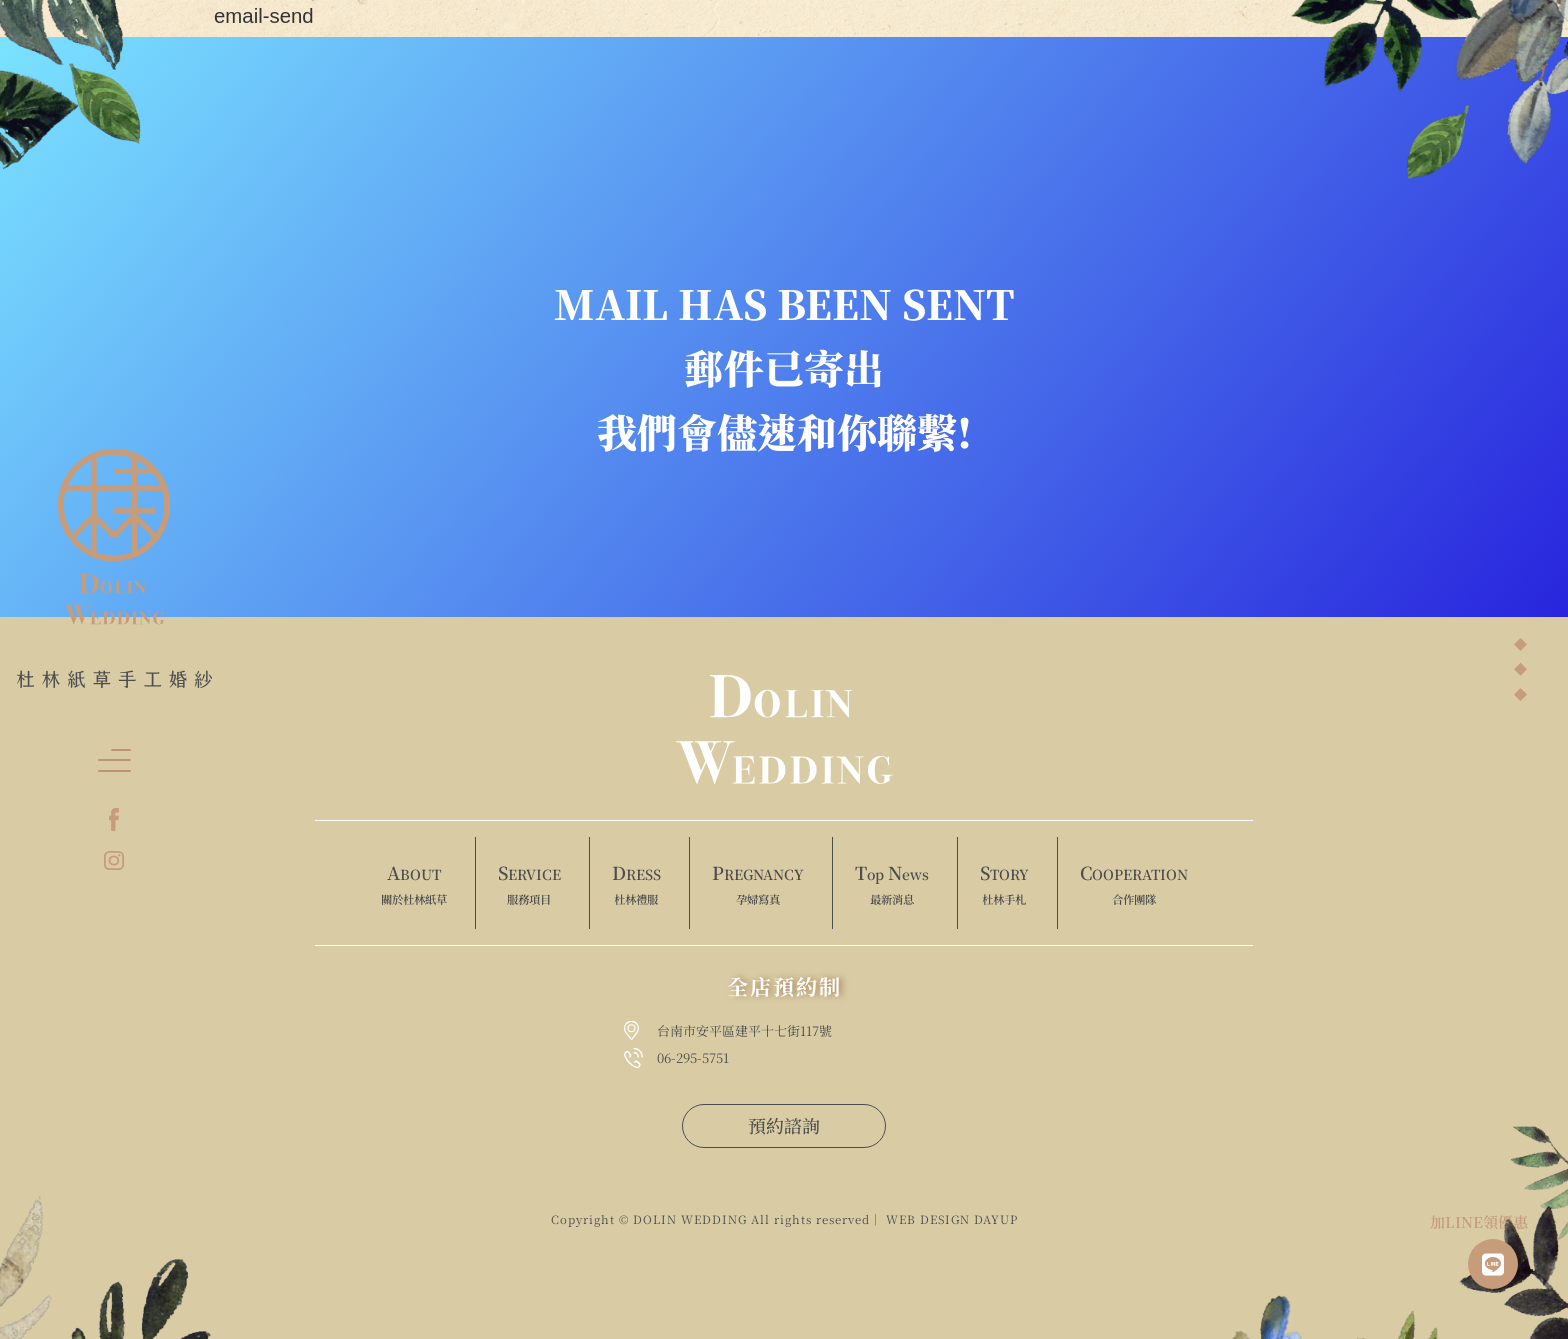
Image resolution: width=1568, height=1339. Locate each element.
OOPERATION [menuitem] (1134, 884)
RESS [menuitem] (636, 884)
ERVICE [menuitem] (529, 884)
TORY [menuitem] (1004, 884)
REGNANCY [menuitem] (758, 884)
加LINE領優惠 (1479, 1221)
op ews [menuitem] (892, 884)
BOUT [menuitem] (414, 884)
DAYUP (996, 1219)
